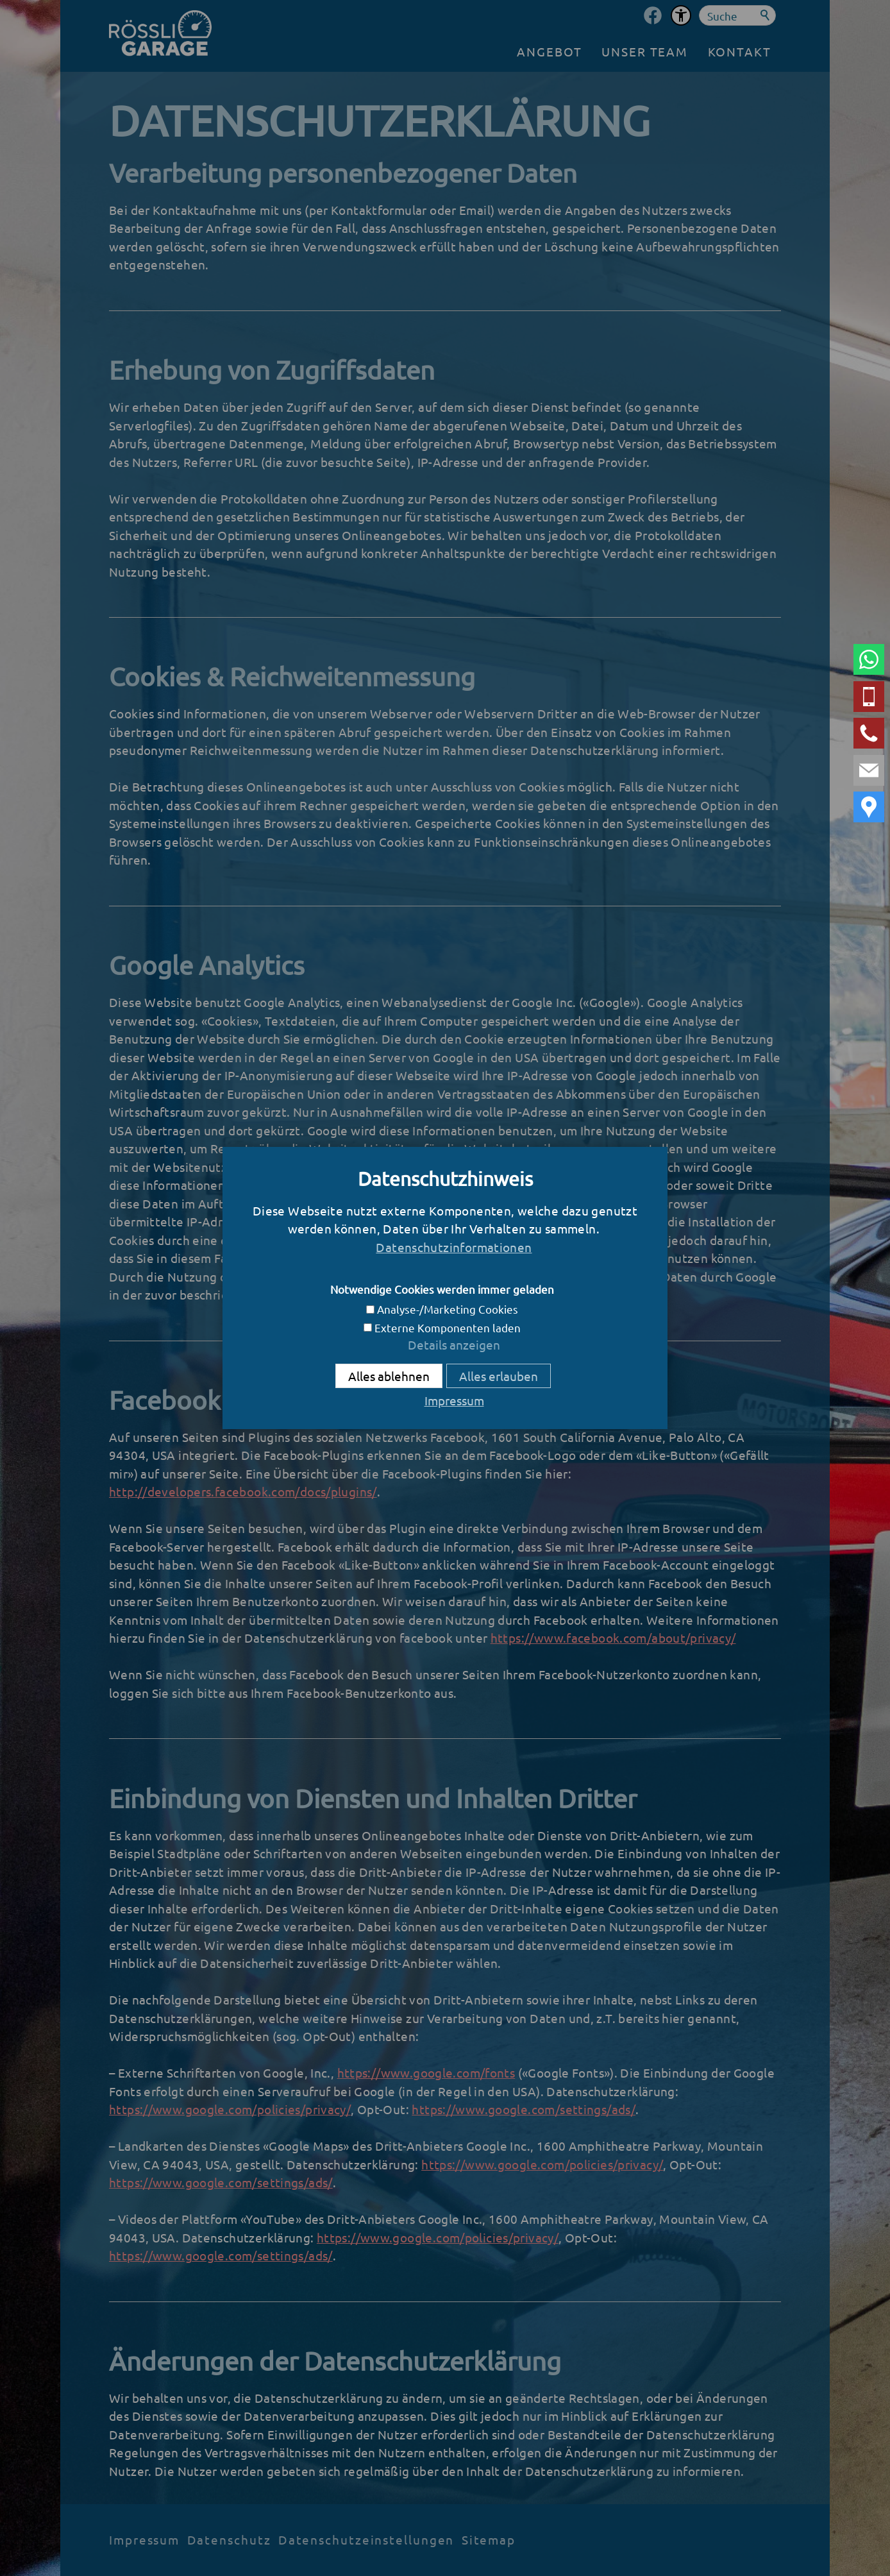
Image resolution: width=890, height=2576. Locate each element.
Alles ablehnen (389, 1376)
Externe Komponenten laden (447, 1327)
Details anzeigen (454, 1344)
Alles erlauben (498, 1376)
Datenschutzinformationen (454, 1247)
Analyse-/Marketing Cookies (447, 1309)
